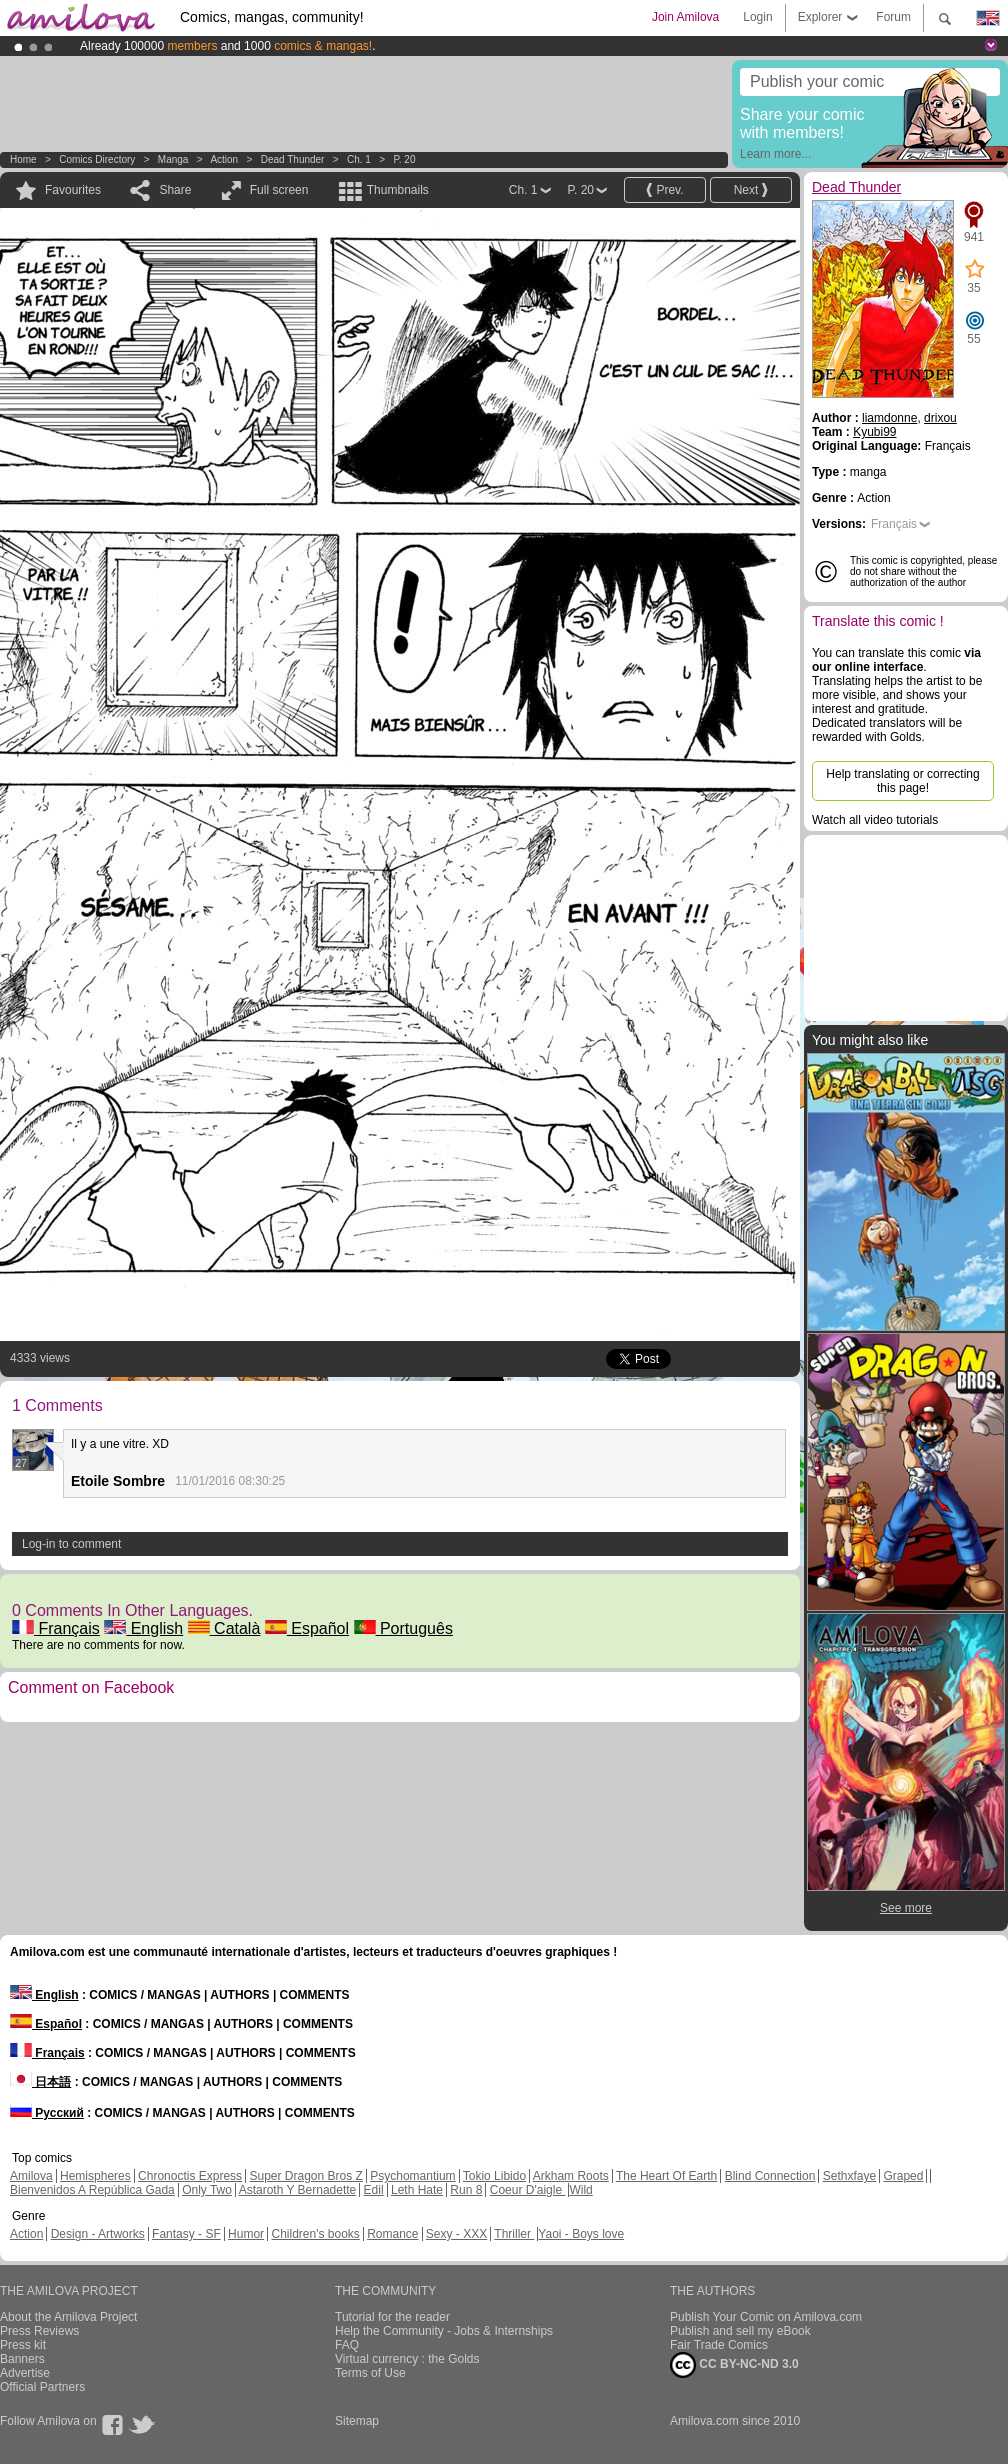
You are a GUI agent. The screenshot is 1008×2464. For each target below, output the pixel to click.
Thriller (514, 2234)
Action (224, 159)
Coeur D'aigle (528, 2190)
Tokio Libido (494, 2176)
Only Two (207, 2190)
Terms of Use (370, 2373)
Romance (392, 2234)
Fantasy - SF (186, 2234)
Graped (903, 2176)
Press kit (23, 2345)
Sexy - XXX (456, 2234)
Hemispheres (95, 2176)
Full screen (279, 190)
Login (757, 17)
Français (56, 1628)
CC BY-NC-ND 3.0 (734, 2365)
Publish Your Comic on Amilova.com (766, 2317)
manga (173, 159)
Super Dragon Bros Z (305, 2176)
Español (307, 1628)
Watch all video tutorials (875, 820)
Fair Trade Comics (719, 2345)
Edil (374, 2190)
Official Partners (42, 2387)
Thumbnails (398, 190)
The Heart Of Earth (666, 2176)
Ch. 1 (359, 159)
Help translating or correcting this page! (902, 781)
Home (23, 159)
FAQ (347, 2345)
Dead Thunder (293, 159)
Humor (246, 2234)
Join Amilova (685, 17)
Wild (580, 2190)
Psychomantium (412, 2176)
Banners (22, 2359)
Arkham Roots (571, 2176)
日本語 (40, 2082)
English (143, 1628)
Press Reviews (39, 2331)
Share (175, 190)
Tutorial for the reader (392, 2317)
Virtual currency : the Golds (407, 2359)
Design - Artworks (98, 2234)
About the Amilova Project (68, 2317)
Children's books (315, 2234)
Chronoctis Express (190, 2176)
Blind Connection (770, 2176)
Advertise (25, 2373)
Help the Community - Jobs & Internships (444, 2331)
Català (224, 1628)
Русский (47, 2113)
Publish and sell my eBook (740, 2331)
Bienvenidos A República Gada (92, 2190)
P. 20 (404, 159)
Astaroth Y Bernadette (298, 2190)
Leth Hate (417, 2190)
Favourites (73, 190)
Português (403, 1628)
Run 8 (466, 2190)
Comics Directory (97, 159)
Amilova (31, 2176)
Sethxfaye (849, 2176)
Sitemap (357, 2421)
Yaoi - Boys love (581, 2234)
